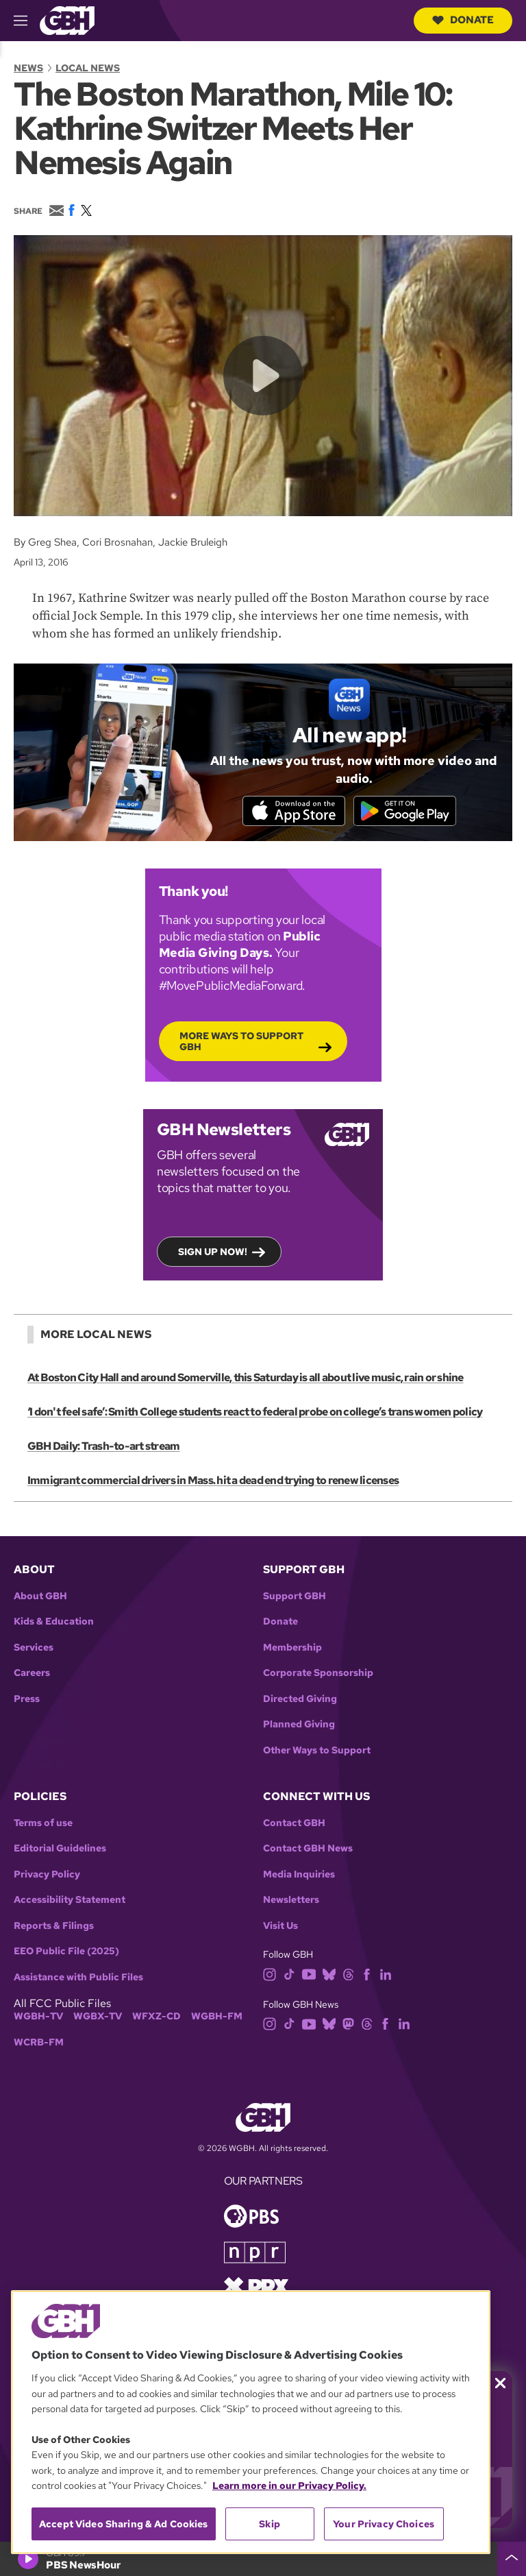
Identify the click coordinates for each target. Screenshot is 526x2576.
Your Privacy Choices (383, 2524)
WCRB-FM (39, 2042)
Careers (32, 1673)
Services (33, 1647)
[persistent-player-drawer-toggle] (511, 2559)
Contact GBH (294, 1823)
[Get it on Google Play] (404, 810)
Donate (463, 20)
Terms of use (43, 1823)
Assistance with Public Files (78, 1977)
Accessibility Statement (69, 1900)
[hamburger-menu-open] (27, 20)
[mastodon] (348, 2023)
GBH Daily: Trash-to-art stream (103, 1446)
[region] (250, 2422)
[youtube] (309, 1973)
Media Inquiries (299, 1874)
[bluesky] (329, 1973)
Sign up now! (212, 1251)
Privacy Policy (47, 1874)
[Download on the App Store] (293, 810)
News (28, 68)
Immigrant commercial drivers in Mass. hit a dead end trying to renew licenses (213, 1480)
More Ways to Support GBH (241, 1040)
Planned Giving (299, 1724)
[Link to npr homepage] (255, 2251)
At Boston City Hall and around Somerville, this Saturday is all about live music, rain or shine (245, 1377)
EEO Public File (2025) (66, 1951)
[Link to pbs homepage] (251, 2215)
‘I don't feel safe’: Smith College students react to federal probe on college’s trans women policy (254, 1412)
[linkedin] (385, 1973)
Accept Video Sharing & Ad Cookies (123, 2524)
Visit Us (280, 1926)
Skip (269, 2524)
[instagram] (270, 1973)
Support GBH (294, 1596)
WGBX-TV (97, 2016)
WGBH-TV (38, 2016)
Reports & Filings (54, 1926)
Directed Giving (300, 1699)
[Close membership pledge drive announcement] (500, 2383)
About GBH (40, 1596)
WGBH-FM (216, 2016)
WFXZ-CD (156, 2016)
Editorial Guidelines (60, 1848)
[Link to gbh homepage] (67, 19)
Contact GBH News (308, 1848)
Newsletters (291, 1900)
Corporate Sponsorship (318, 1673)
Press (27, 1699)
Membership (292, 1647)
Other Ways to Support (317, 1750)
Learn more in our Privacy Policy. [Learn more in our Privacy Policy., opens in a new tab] (289, 2485)
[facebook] (367, 1973)
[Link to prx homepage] (256, 2286)
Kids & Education (54, 1621)
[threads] (348, 1973)
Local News (87, 68)
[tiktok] (289, 1973)
